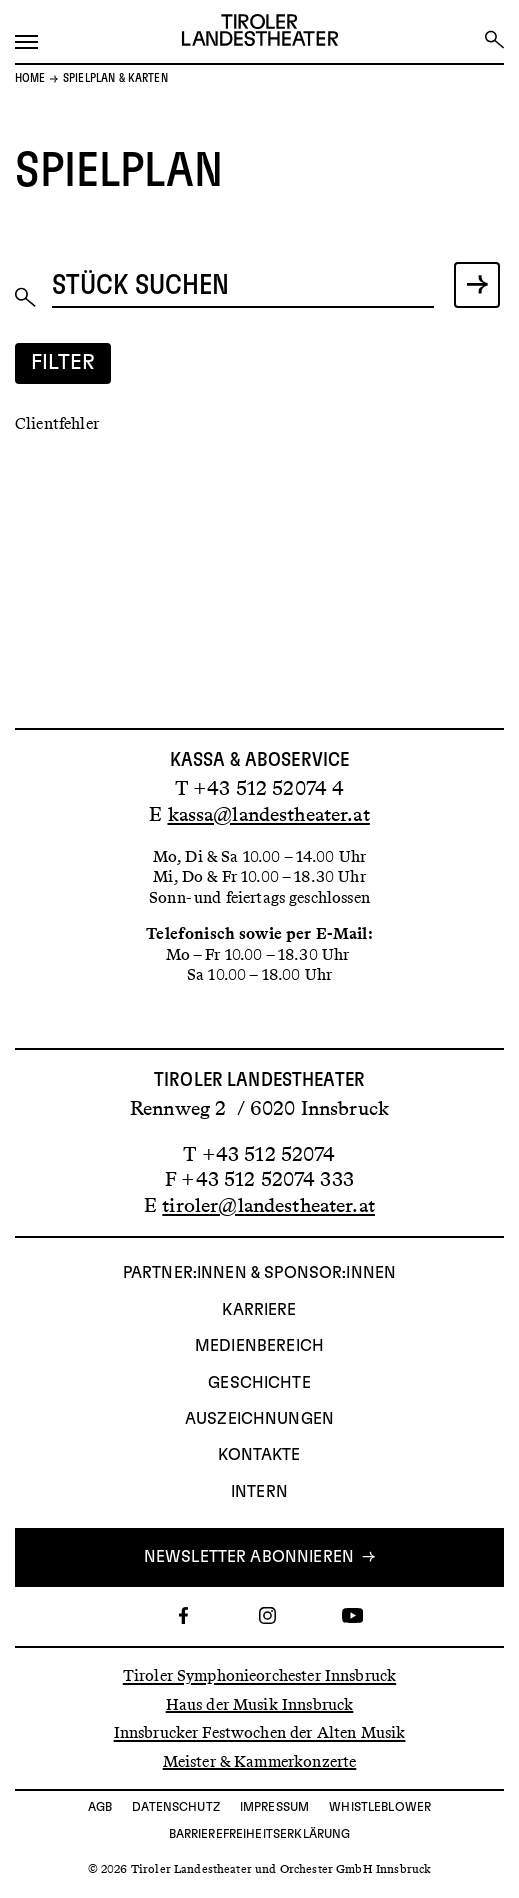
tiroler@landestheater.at (268, 1205)
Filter (63, 362)
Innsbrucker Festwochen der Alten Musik (260, 1732)
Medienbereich (259, 1346)
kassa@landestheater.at (269, 814)
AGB (100, 1807)
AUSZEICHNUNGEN (259, 1419)
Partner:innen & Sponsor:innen (259, 1273)
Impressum (274, 1807)
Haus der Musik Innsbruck (260, 1703)
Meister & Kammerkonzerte (260, 1760)
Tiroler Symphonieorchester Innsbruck (259, 1675)
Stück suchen (141, 286)
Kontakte (259, 1455)
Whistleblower (380, 1807)
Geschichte (259, 1383)
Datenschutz (176, 1807)
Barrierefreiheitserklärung (260, 1834)
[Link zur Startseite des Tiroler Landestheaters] (260, 32)
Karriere (259, 1310)
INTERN (259, 1492)
